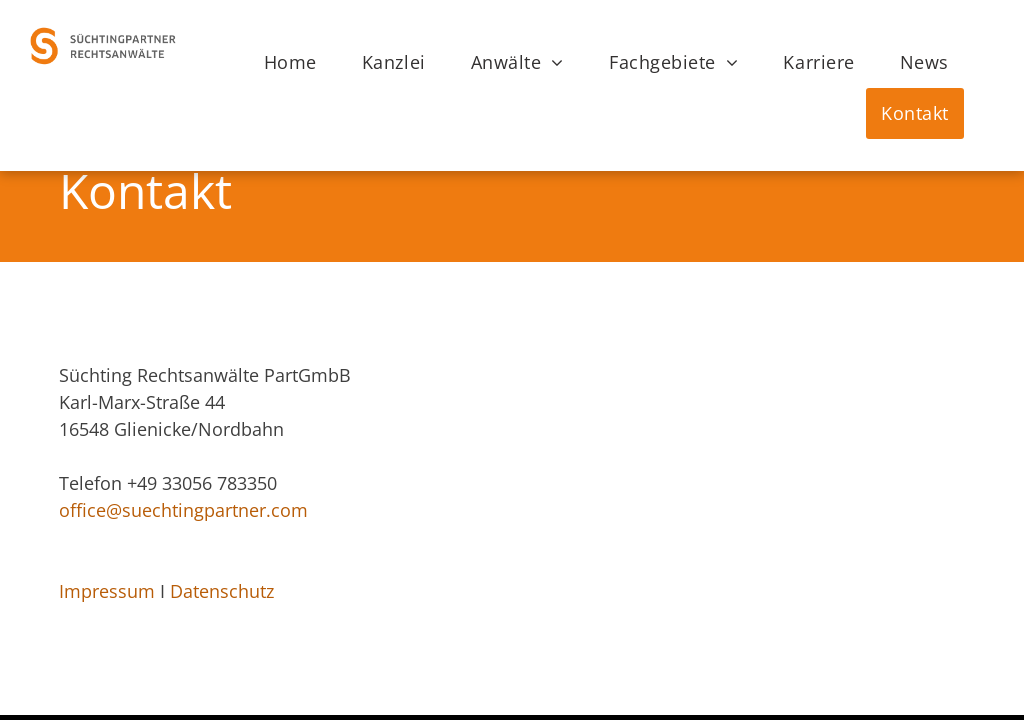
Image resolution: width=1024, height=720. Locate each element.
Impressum (107, 591)
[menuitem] (298, 62)
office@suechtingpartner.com (183, 510)
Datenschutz (222, 591)
